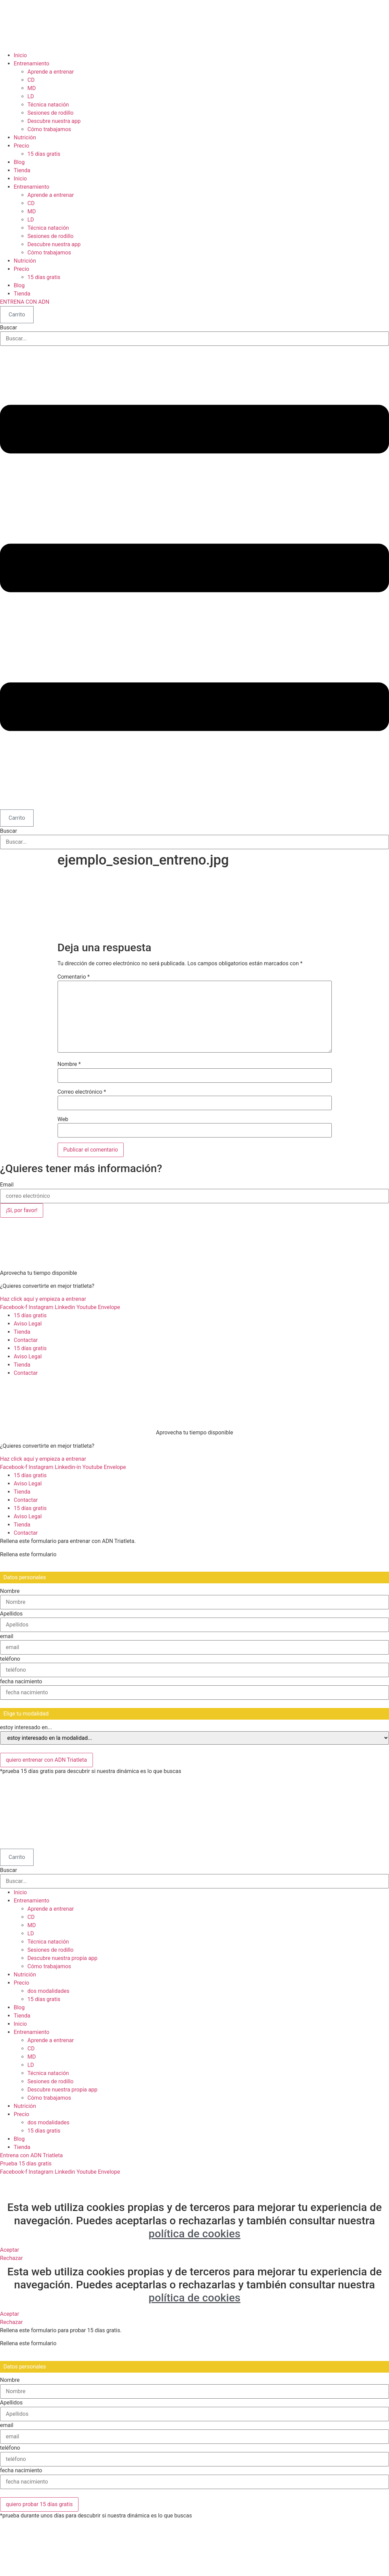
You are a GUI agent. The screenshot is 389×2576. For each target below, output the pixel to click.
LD (30, 96)
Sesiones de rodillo (50, 113)
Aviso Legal (28, 1323)
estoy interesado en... (26, 1727)
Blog (19, 162)
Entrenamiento (31, 63)
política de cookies (195, 2233)
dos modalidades (48, 1991)
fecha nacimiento (21, 1681)
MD (31, 88)
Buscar (8, 327)
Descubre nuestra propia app (62, 1958)
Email (7, 1185)
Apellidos (11, 1614)
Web (63, 1119)
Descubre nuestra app (54, 121)
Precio (21, 145)
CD (31, 80)
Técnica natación (48, 104)
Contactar (26, 1340)
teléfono (10, 1659)
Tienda (22, 170)
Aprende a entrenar (50, 71)
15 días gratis (43, 154)
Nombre (69, 1064)
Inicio (20, 55)
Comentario (74, 977)
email (6, 1636)
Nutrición (25, 137)
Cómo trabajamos (49, 129)
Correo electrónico (82, 1092)
